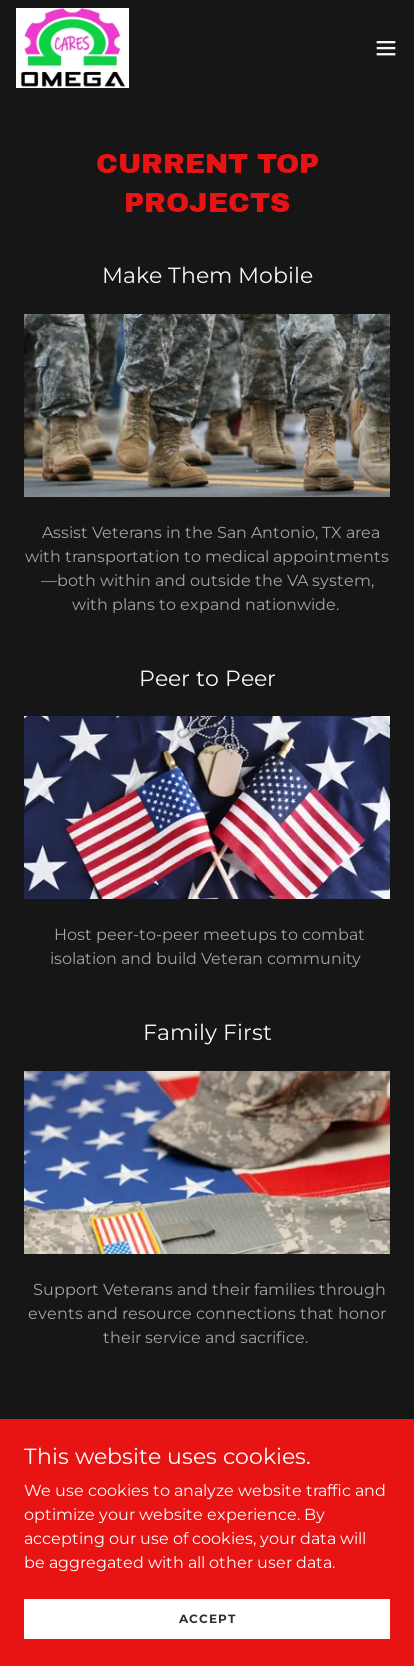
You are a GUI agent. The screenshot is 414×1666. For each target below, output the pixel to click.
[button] (386, 48)
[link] (72, 48)
